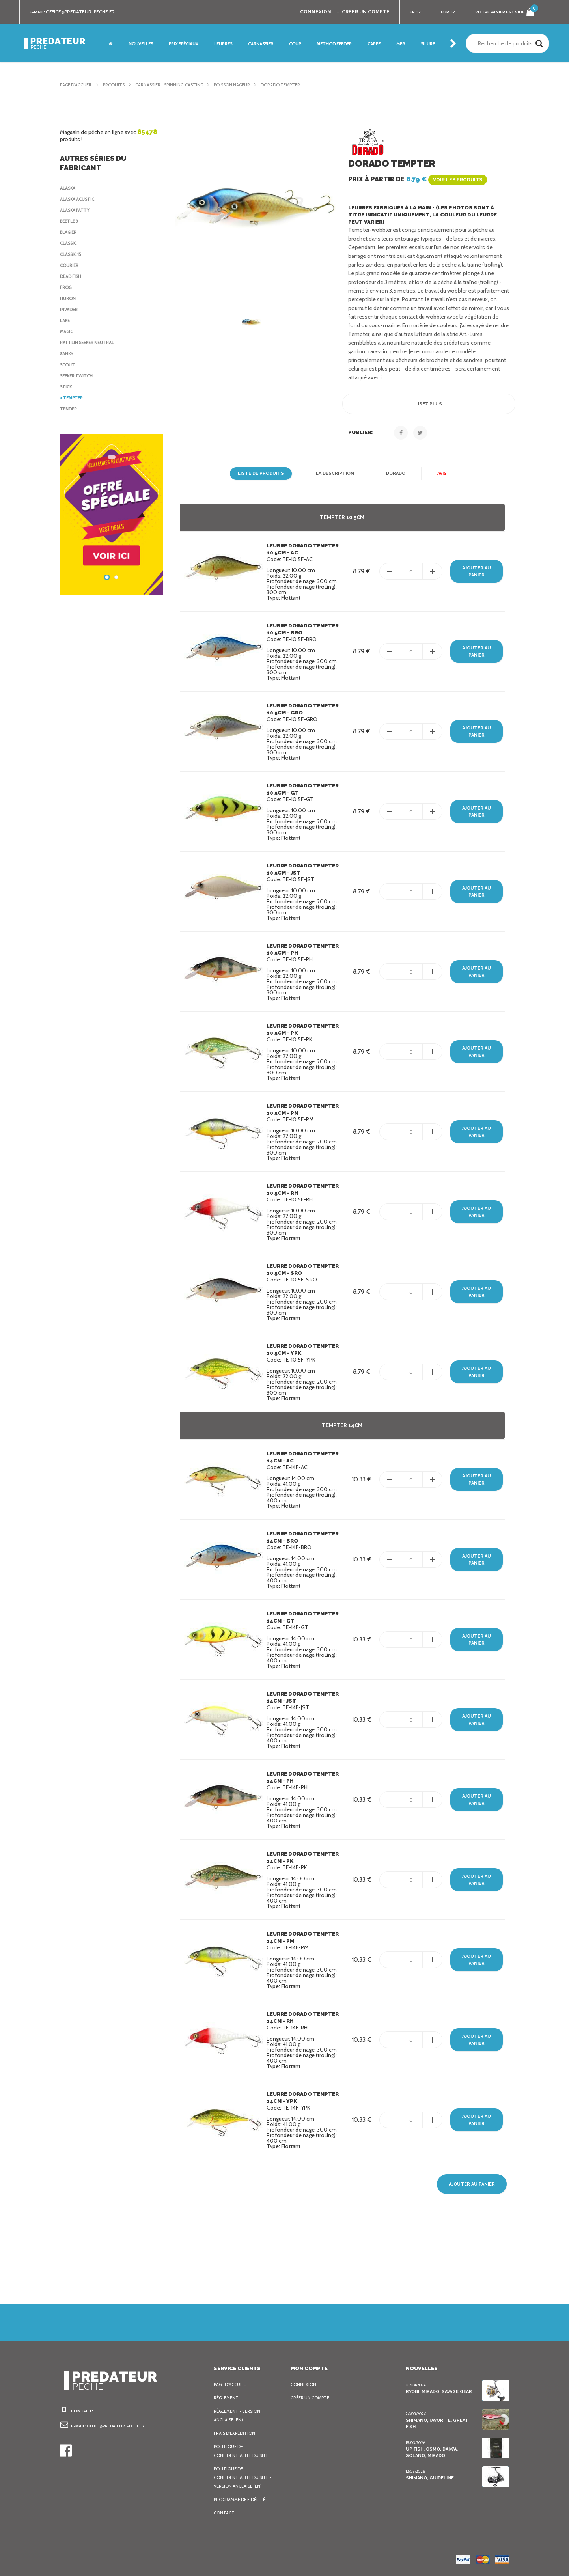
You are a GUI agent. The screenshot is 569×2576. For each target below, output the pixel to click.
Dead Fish (71, 276)
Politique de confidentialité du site (242, 2451)
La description (333, 473)
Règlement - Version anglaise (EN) (239, 2415)
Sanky (67, 353)
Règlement (227, 2397)
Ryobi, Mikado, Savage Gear (439, 2391)
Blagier (70, 232)
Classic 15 (72, 254)
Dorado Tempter (296, 84)
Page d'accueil (78, 84)
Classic (69, 243)
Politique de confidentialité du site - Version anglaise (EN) (243, 2477)
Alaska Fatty (76, 210)
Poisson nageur (245, 84)
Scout (67, 364)
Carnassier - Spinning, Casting (177, 84)
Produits (117, 84)
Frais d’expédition (236, 2433)
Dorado (393, 473)
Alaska (69, 188)
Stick (66, 386)
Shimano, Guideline (429, 2477)
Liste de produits (261, 473)
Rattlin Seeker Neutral (89, 342)
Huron (68, 298)
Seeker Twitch (78, 375)
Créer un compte (312, 2397)
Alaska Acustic (79, 199)
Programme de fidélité (242, 2499)
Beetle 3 (70, 221)
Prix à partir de (415, 179)
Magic (67, 331)
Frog (66, 287)
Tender (69, 409)
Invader (69, 309)
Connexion (304, 2384)
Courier (70, 265)
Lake (66, 320)
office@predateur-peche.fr (84, 12)
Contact (224, 2513)
